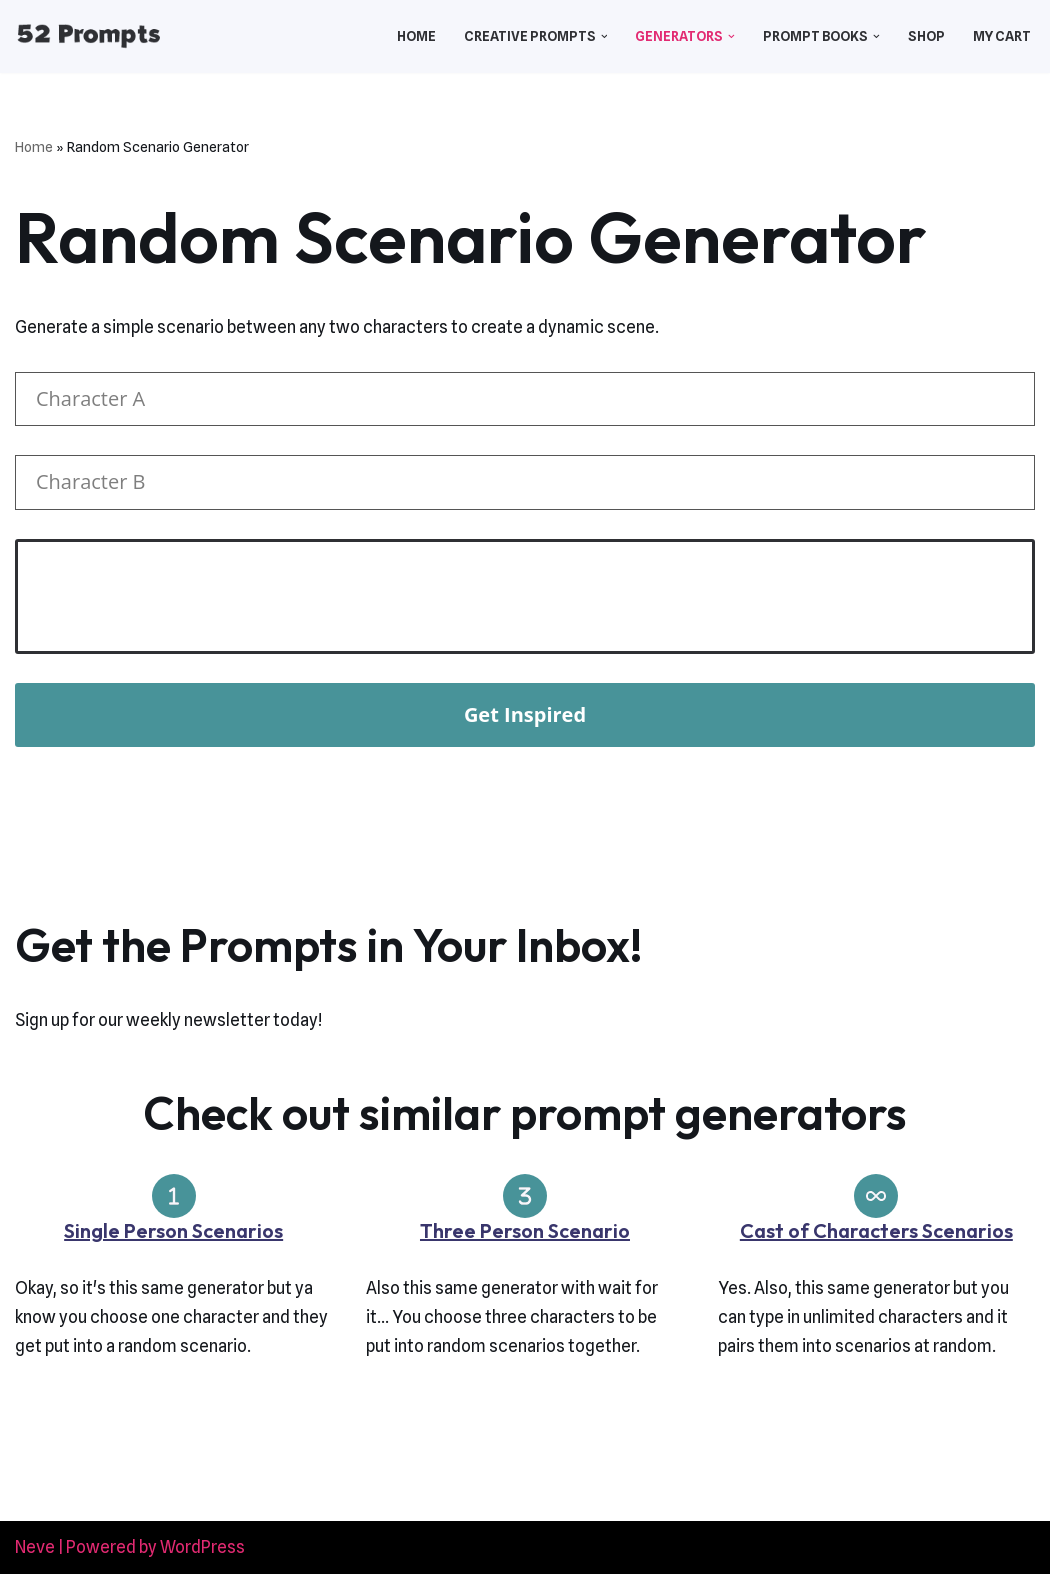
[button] (604, 36)
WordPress (202, 1547)
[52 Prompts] (88, 36)
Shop (926, 36)
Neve (35, 1547)
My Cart (1002, 36)
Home (416, 36)
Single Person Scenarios (173, 1230)
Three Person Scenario (525, 1230)
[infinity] (876, 1196)
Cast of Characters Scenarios (876, 1230)
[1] (174, 1196)
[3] (525, 1196)
